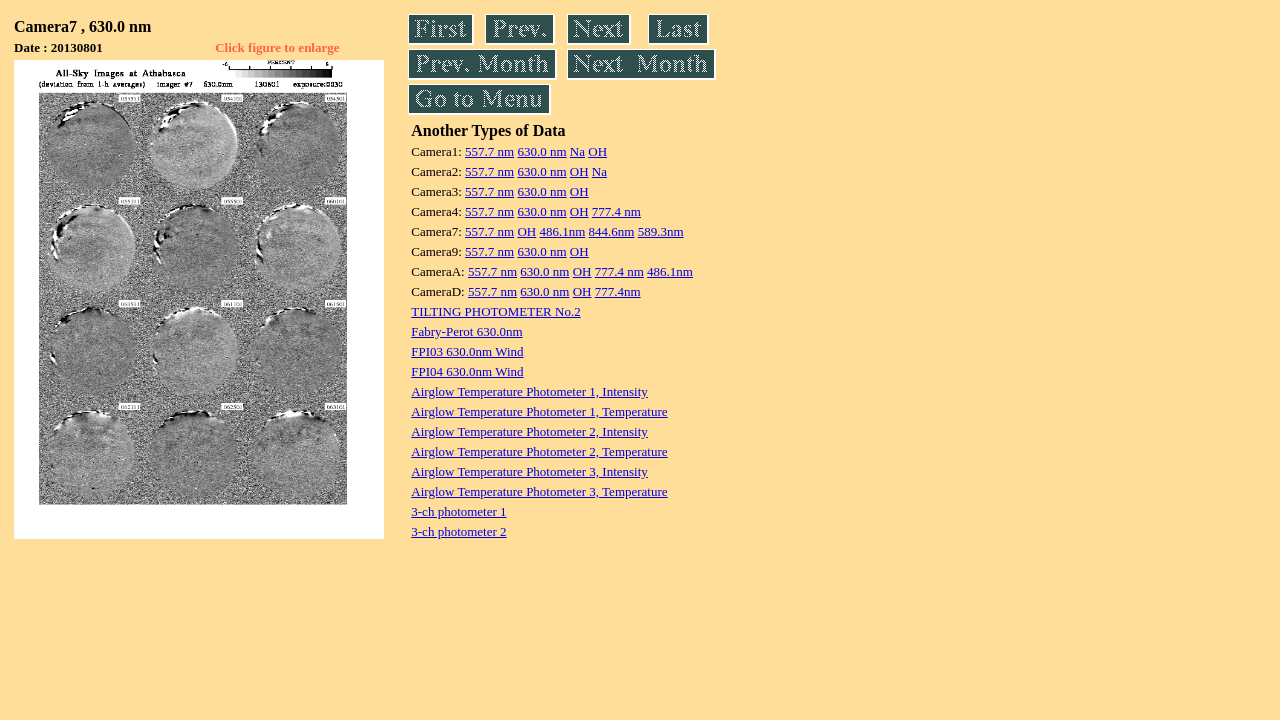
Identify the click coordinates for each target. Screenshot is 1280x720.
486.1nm (562, 231)
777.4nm (618, 291)
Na (577, 151)
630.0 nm (541, 151)
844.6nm (612, 231)
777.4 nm (616, 211)
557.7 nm (489, 151)
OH (597, 151)
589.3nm (661, 231)
